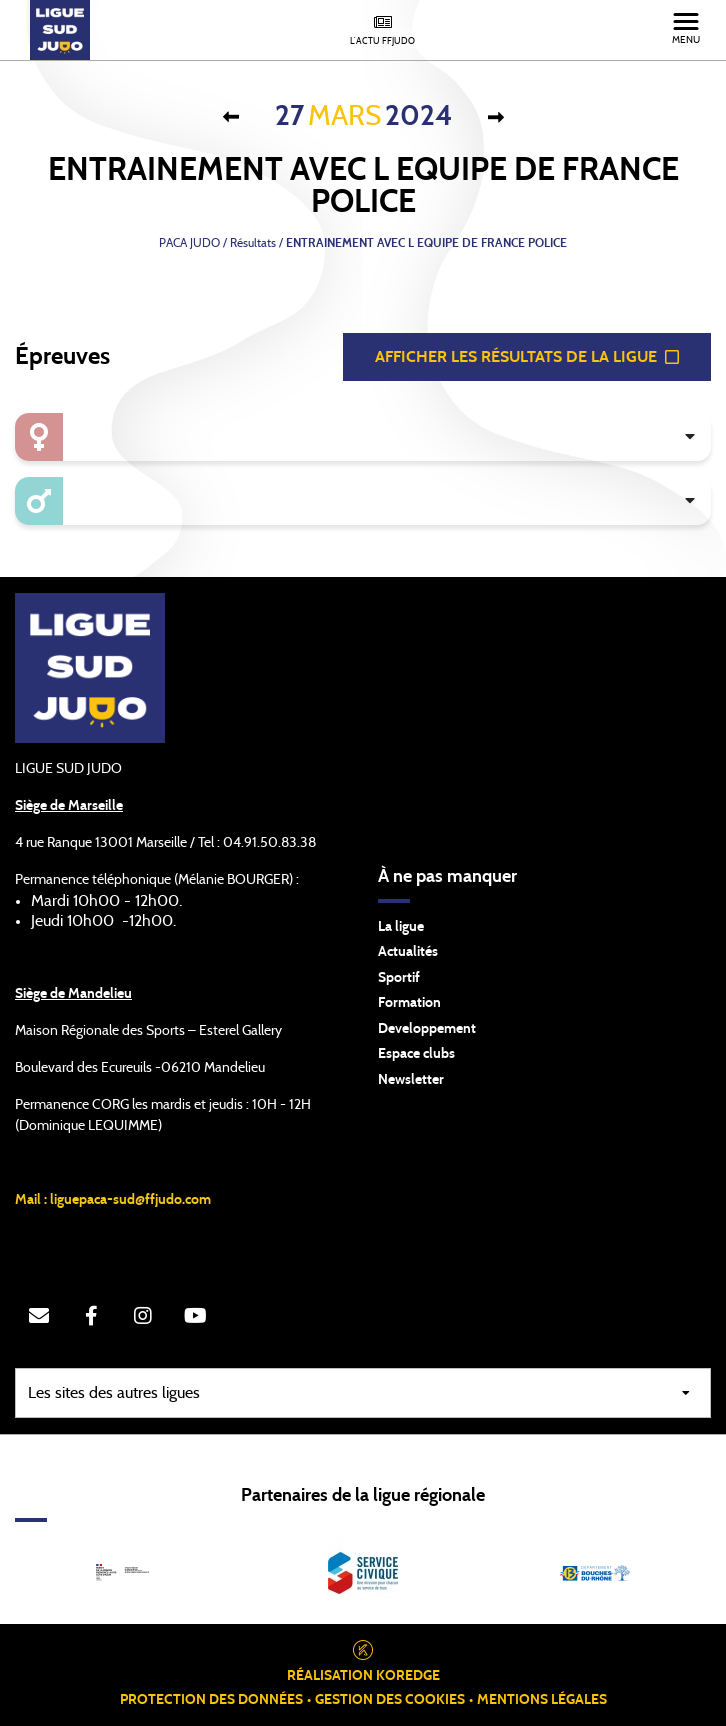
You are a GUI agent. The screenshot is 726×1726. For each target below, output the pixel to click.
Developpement (427, 1029)
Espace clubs (416, 1054)
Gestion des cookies (390, 1700)
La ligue (401, 927)
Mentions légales (542, 1700)
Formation (409, 1003)
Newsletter (411, 1080)
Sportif (399, 978)
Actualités (408, 952)
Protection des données (211, 1700)
